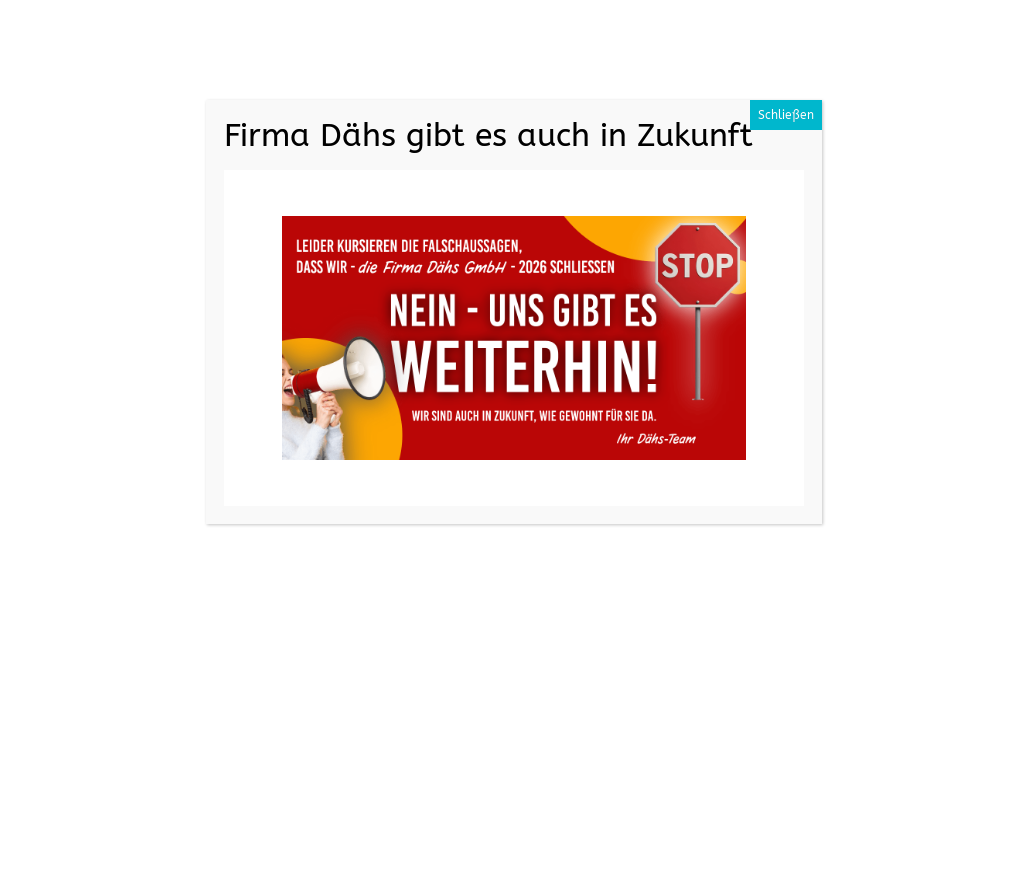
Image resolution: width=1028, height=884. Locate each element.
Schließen (786, 115)
